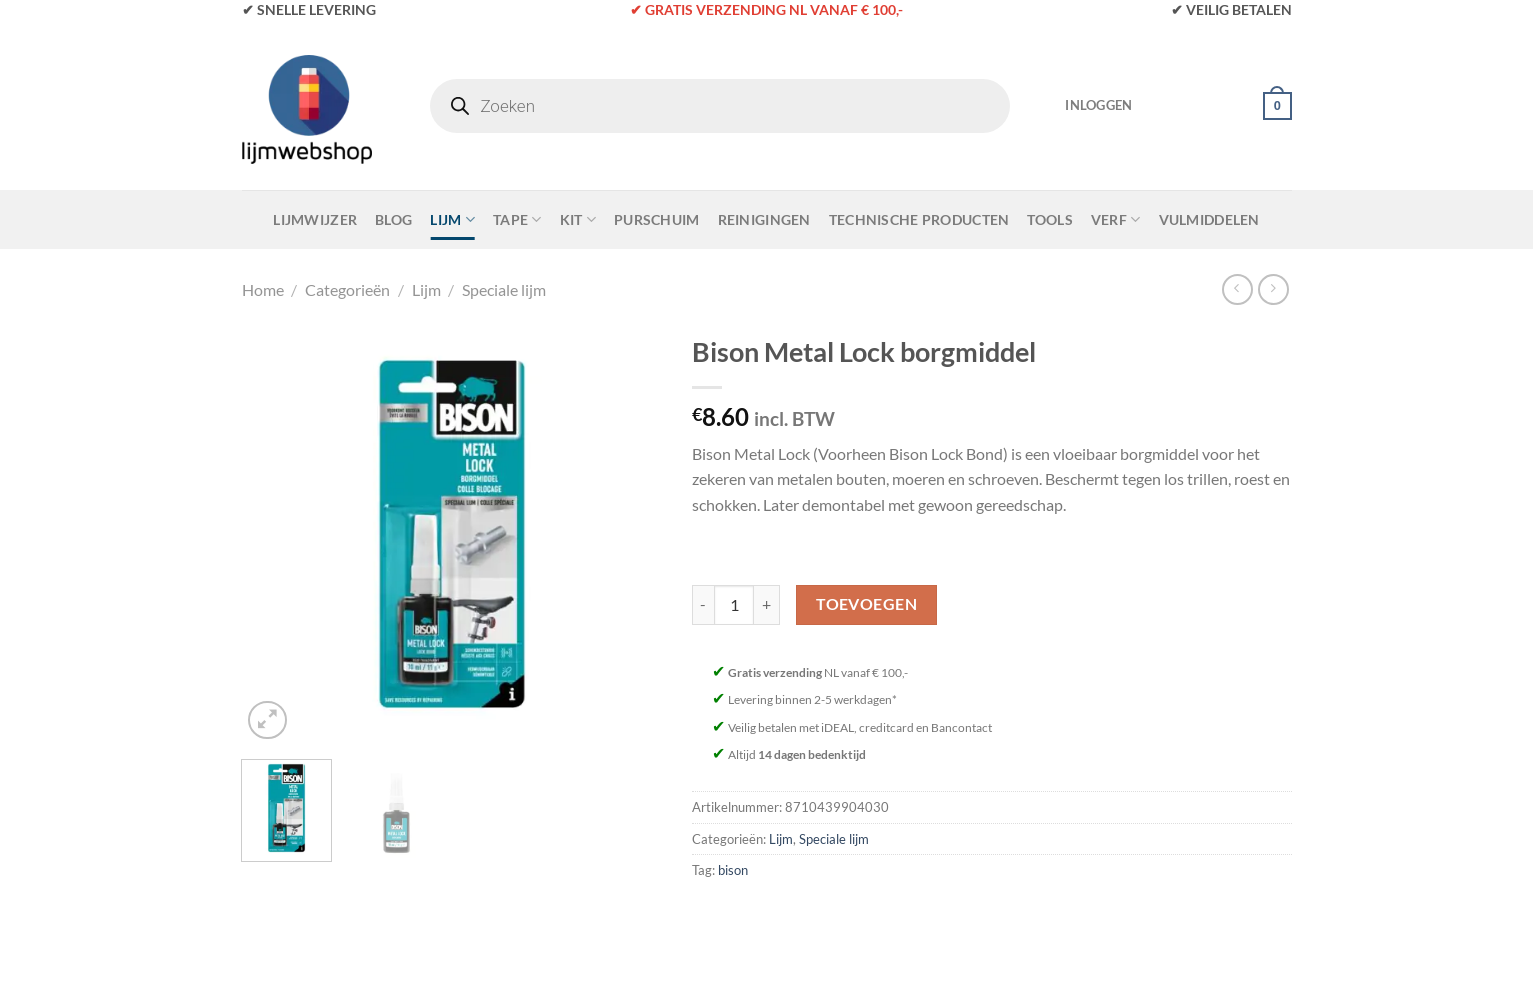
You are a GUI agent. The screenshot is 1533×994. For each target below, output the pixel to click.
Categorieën (347, 289)
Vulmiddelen (1209, 219)
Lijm (452, 219)
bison (733, 870)
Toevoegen (866, 604)
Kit (578, 219)
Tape (517, 219)
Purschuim (657, 219)
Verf (1116, 219)
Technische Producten (919, 219)
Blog (393, 219)
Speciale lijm (504, 289)
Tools (1049, 219)
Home (263, 289)
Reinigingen (764, 219)
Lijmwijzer (315, 219)
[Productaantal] (734, 605)
